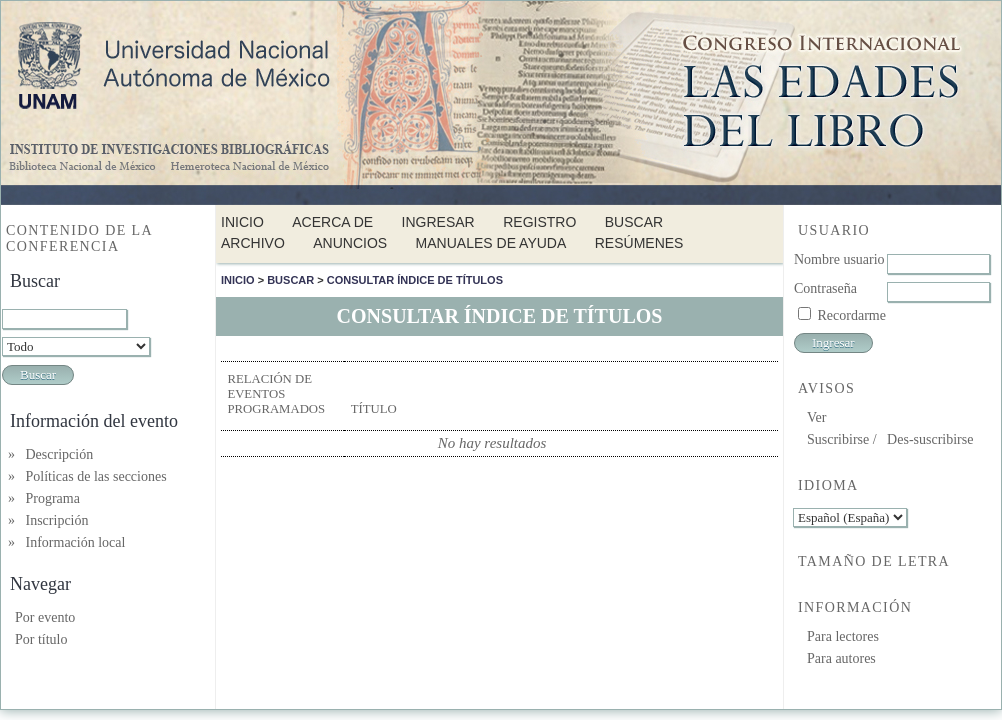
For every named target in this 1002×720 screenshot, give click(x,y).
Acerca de (332, 222)
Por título (41, 639)
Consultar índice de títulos (415, 280)
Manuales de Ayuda (491, 243)
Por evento (45, 617)
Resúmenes (639, 243)
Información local (76, 542)
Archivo (253, 243)
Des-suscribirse (930, 439)
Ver (816, 417)
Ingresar (438, 222)
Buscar (634, 222)
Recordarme (852, 315)
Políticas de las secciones (96, 476)
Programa (53, 498)
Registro (539, 222)
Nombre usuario (839, 259)
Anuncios (350, 243)
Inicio (242, 222)
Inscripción (57, 520)
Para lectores (843, 636)
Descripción (60, 454)
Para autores (841, 658)
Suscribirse (838, 439)
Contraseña (825, 288)
